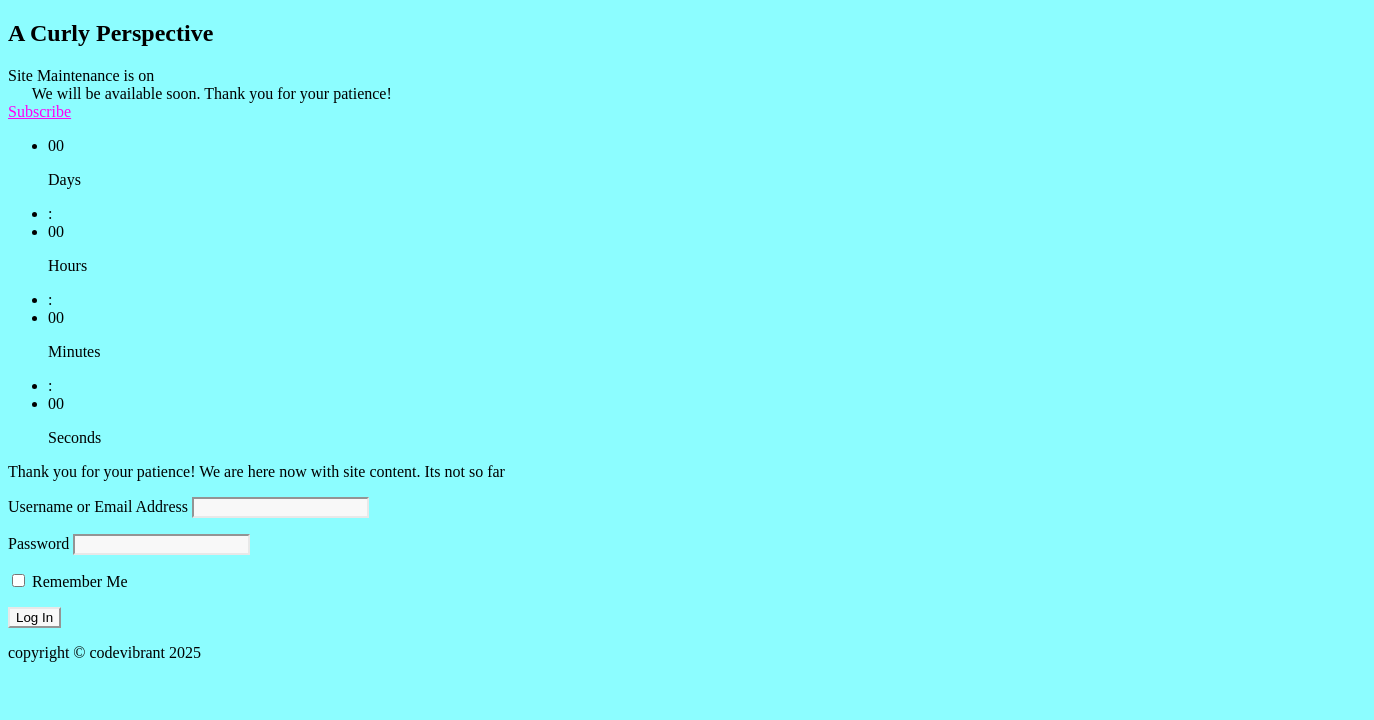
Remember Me (70, 581)
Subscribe (39, 111)
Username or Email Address (98, 506)
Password (38, 543)
